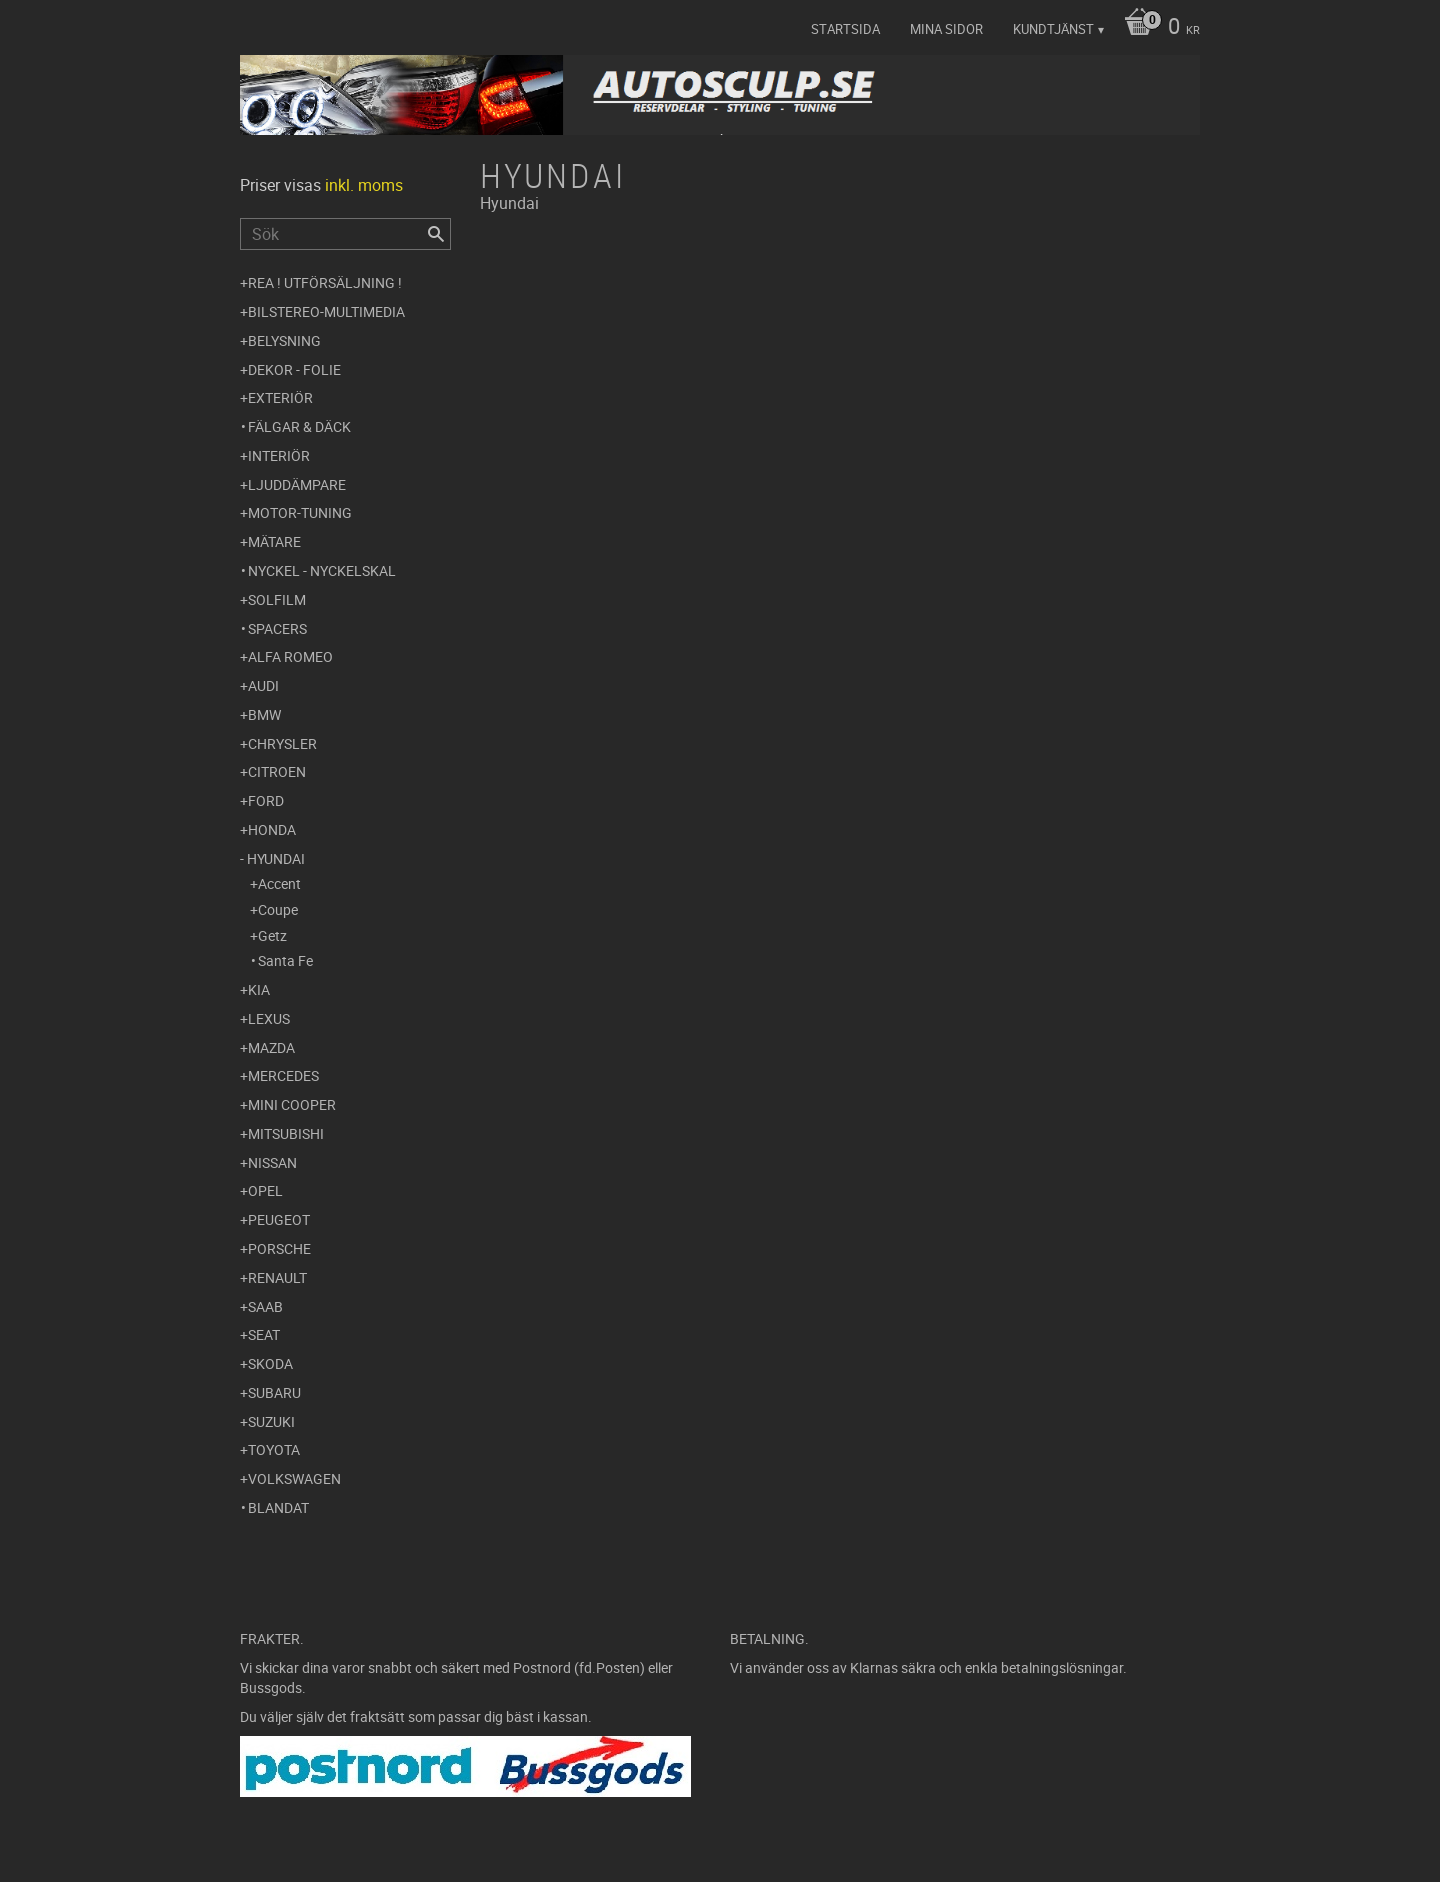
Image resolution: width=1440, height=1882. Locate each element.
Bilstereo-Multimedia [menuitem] (326, 311)
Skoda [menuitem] (270, 1363)
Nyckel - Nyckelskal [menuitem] (322, 570)
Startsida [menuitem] (845, 29)
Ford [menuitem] (266, 800)
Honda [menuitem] (272, 829)
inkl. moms (364, 185)
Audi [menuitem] (263, 685)
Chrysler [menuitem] (282, 743)
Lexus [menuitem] (269, 1018)
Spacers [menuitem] (277, 628)
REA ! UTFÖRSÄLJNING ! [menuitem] (325, 282)
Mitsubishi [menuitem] (286, 1133)
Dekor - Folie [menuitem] (294, 369)
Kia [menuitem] (259, 989)
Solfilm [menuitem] (277, 599)
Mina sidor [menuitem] (946, 29)
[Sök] (436, 234)
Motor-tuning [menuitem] (300, 512)
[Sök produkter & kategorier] (345, 234)
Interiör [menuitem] (279, 455)
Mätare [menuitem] (274, 541)
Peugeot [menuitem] (279, 1219)
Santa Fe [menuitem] (285, 960)
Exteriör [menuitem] (280, 397)
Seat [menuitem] (264, 1334)
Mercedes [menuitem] (283, 1075)
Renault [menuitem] (277, 1277)
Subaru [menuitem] (274, 1392)
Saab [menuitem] (265, 1306)
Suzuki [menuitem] (271, 1421)
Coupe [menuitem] (278, 909)
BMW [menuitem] (264, 714)
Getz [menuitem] (272, 935)
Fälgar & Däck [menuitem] (299, 426)
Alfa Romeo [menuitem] (290, 656)
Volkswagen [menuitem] (294, 1478)
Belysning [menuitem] (284, 340)
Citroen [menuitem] (277, 771)
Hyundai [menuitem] (276, 858)
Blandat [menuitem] (278, 1507)
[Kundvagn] (1157, 28)
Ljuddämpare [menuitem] (297, 484)
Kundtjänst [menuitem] (1053, 29)
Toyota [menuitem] (274, 1449)
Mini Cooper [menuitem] (292, 1104)
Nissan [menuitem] (272, 1162)
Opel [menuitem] (265, 1190)
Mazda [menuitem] (271, 1047)
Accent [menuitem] (279, 883)
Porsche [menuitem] (279, 1248)
